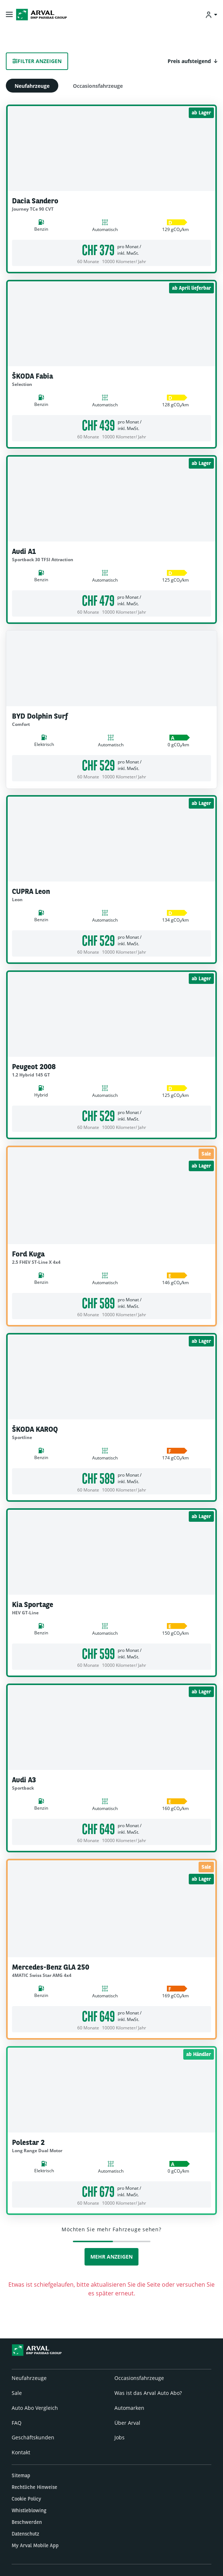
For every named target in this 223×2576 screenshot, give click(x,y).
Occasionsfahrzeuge (98, 85)
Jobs (119, 2437)
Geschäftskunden (33, 2437)
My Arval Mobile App (35, 2545)
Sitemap (21, 2475)
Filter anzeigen (37, 61)
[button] (192, 61)
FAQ (16, 2422)
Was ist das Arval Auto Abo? (148, 2392)
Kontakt (21, 2452)
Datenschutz (25, 2534)
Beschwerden (27, 2522)
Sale (17, 2392)
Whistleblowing (29, 2510)
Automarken (129, 2407)
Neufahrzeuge (32, 85)
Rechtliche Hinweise (34, 2487)
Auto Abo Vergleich (35, 2407)
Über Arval (127, 2422)
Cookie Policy (26, 2499)
